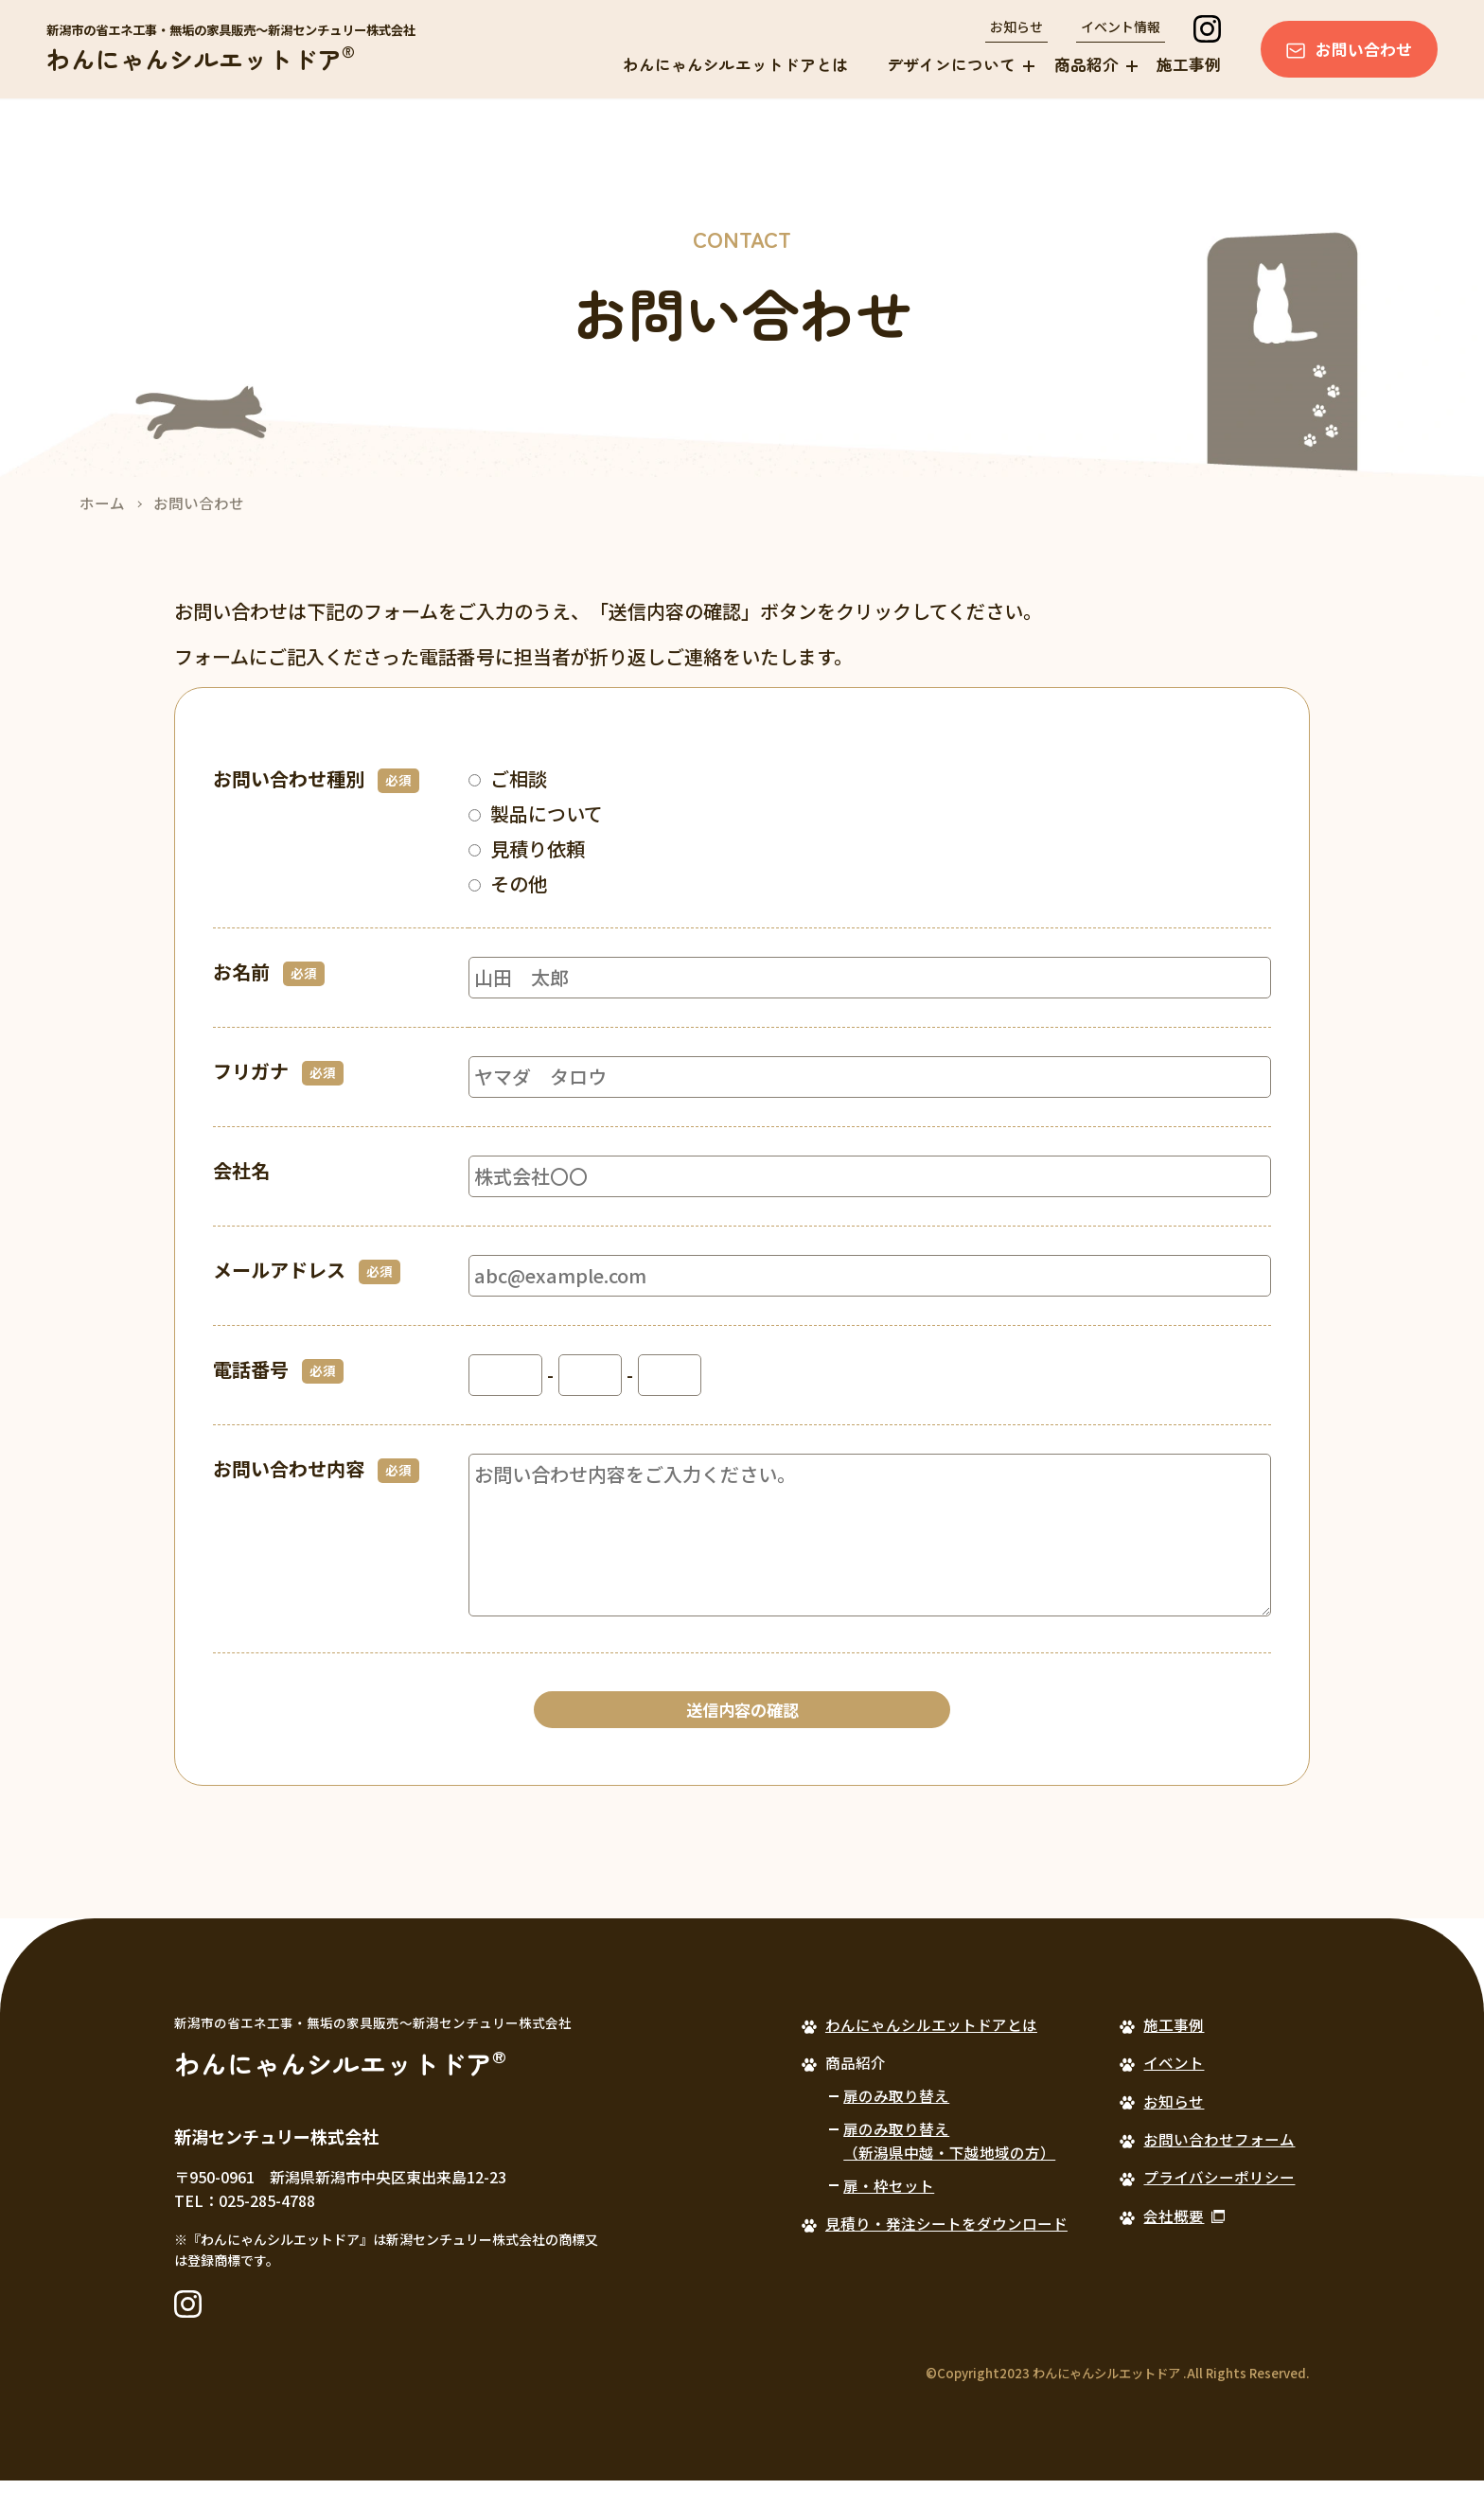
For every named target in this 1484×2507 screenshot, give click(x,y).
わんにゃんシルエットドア (200, 58)
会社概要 (1173, 2242)
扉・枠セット (888, 2211)
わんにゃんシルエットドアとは (735, 64)
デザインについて (951, 64)
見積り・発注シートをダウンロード (946, 2249)
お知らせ (1016, 26)
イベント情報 (1120, 26)
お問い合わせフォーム (1219, 2165)
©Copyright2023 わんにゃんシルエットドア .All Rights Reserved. (1118, 2400)
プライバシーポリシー (1219, 2204)
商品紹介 (1086, 64)
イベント (1173, 2088)
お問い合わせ (1364, 49)
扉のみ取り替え (896, 2121)
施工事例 (1189, 64)
